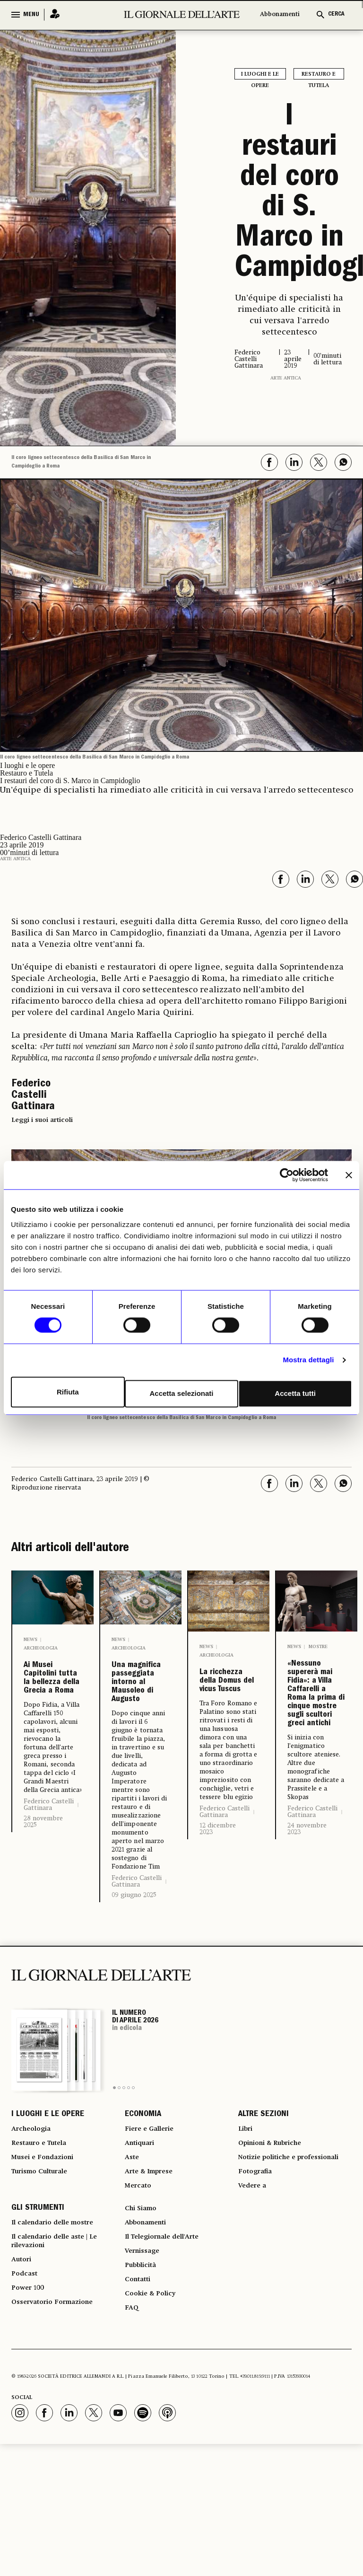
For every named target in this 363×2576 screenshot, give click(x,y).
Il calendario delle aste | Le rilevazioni (61, 2358)
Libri (246, 2214)
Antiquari (142, 2231)
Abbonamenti (280, 14)
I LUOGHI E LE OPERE (47, 2197)
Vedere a (254, 2293)
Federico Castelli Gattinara (49, 1876)
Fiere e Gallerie (153, 2214)
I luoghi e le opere (260, 75)
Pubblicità (143, 2387)
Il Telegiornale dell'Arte (169, 2353)
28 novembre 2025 (43, 1893)
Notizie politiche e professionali (271, 2253)
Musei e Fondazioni (46, 2248)
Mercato (140, 2282)
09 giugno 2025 (134, 1958)
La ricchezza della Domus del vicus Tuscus (226, 1713)
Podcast (26, 2398)
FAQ (132, 2438)
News (30, 1639)
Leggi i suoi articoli (42, 1120)
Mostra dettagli (308, 1362)
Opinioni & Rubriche (276, 2231)
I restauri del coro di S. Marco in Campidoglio (289, 194)
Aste (133, 2248)
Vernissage (145, 2370)
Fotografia (257, 2276)
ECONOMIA (143, 2197)
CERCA (336, 14)
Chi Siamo (143, 2319)
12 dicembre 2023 (217, 1894)
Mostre (318, 1646)
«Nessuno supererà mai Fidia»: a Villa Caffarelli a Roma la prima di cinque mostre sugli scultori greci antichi (316, 1766)
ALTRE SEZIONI (263, 2197)
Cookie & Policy (153, 2421)
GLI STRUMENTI (37, 2319)
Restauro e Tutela (319, 75)
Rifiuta (66, 1392)
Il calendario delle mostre (60, 2336)
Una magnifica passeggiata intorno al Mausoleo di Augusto (141, 1714)
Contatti (140, 2404)
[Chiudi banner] (349, 1176)
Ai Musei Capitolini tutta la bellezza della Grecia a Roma (52, 1714)
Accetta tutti (296, 1392)
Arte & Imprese (153, 2265)
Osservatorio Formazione (58, 2432)
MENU (31, 14)
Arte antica (285, 378)
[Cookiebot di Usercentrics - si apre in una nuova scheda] (286, 1177)
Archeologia (41, 1648)
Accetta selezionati (181, 1392)
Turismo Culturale (45, 2265)
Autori (23, 2381)
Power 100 (30, 2415)
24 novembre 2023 (307, 1972)
